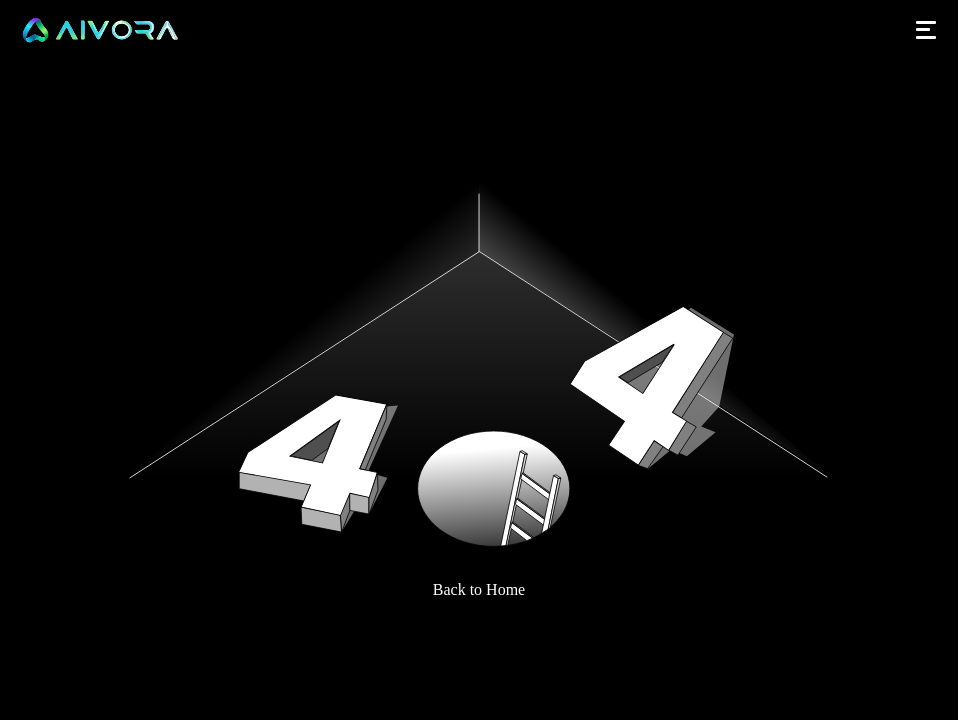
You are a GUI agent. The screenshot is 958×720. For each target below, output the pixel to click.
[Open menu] (926, 30)
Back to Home (479, 589)
